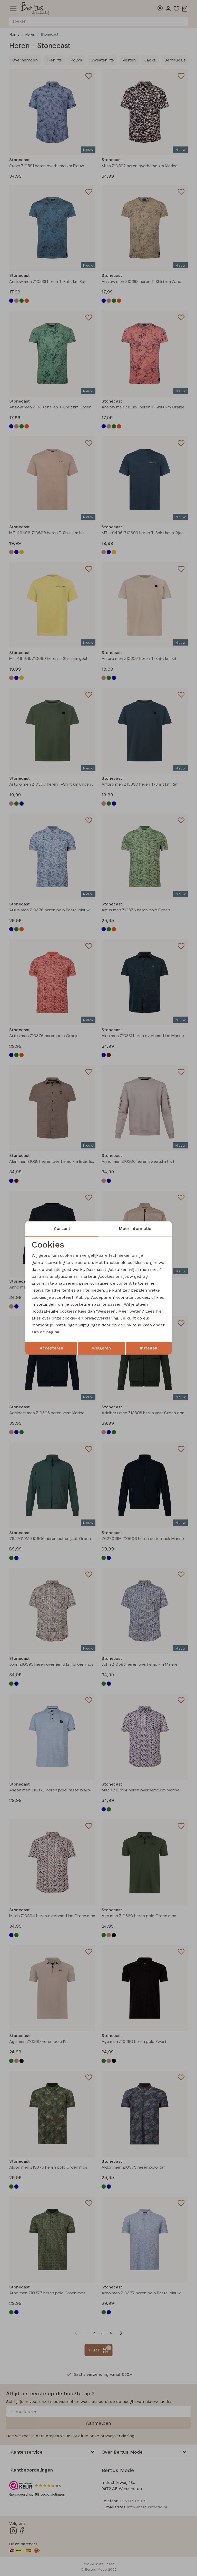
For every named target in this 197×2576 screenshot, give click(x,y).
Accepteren (51, 1348)
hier (159, 1311)
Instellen (148, 1348)
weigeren (101, 1348)
